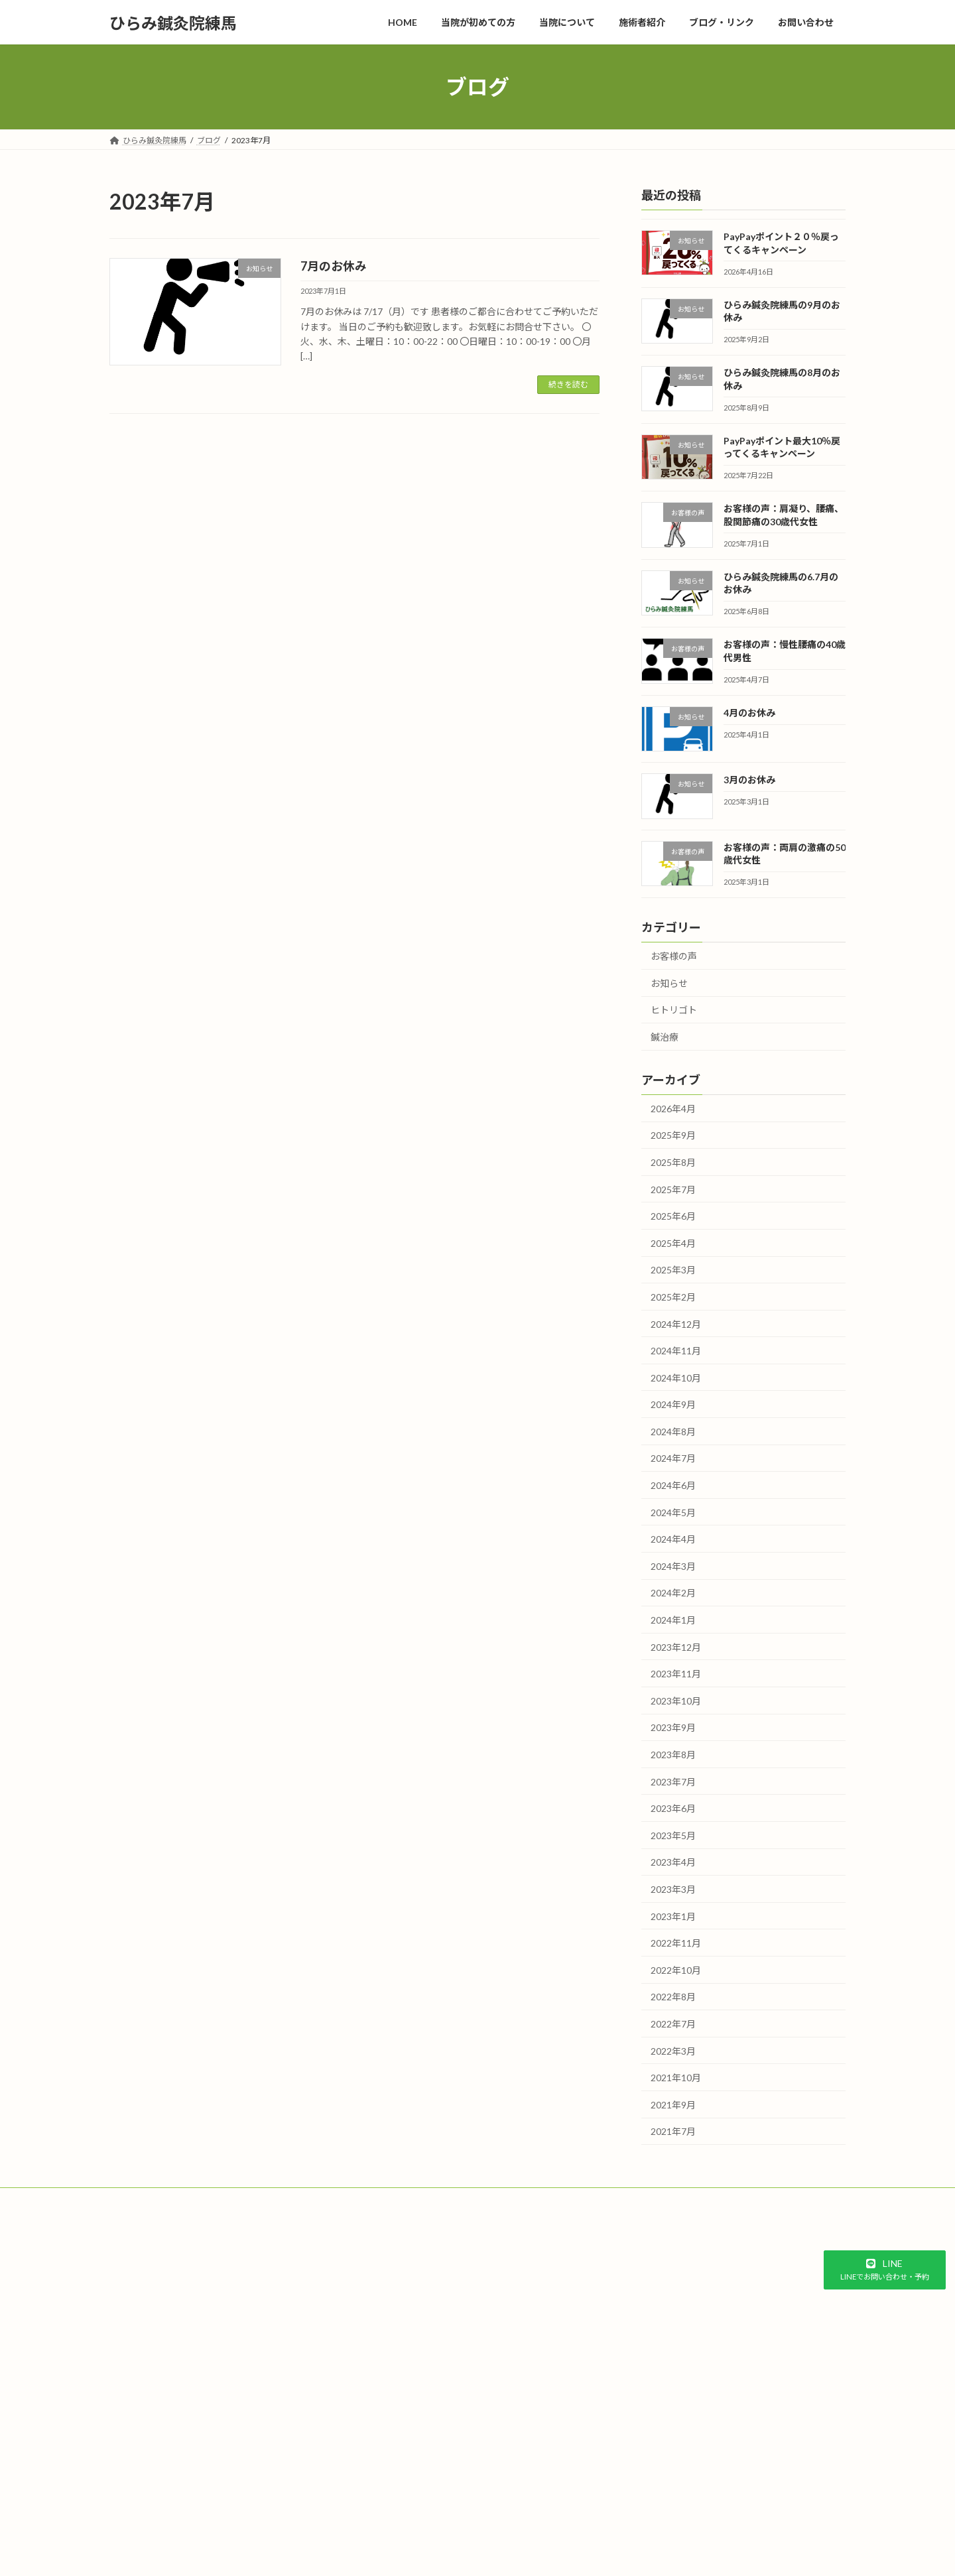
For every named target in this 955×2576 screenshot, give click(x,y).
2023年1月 (673, 1916)
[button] (885, 2269)
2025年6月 (673, 1216)
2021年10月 (676, 2077)
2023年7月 (673, 1781)
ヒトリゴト (674, 1010)
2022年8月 (673, 1997)
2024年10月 (676, 1378)
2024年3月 (673, 1566)
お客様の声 (674, 956)
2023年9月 (673, 1728)
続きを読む (568, 384)
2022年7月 (673, 2023)
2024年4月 (673, 1539)
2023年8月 (673, 1754)
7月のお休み (333, 266)
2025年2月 (673, 1297)
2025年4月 (673, 1243)
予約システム (93, 2398)
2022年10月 (676, 1970)
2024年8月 (673, 1431)
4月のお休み (749, 712)
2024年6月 (673, 1485)
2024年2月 (673, 1593)
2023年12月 (676, 1647)
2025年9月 (673, 1135)
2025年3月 (673, 1270)
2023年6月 (673, 1808)
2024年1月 (673, 1620)
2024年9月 (673, 1404)
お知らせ (669, 983)
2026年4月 (673, 1108)
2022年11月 (676, 1943)
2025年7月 (673, 1189)
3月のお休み (749, 780)
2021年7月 (673, 2132)
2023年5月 (673, 1835)
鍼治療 (664, 1037)
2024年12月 (676, 1324)
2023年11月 (676, 1673)
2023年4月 (673, 1862)
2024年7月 (673, 1458)
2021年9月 (673, 2104)
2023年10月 (676, 1701)
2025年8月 (673, 1162)
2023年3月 (673, 1889)
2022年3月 (673, 2051)
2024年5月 (673, 1512)
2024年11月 (676, 1350)
